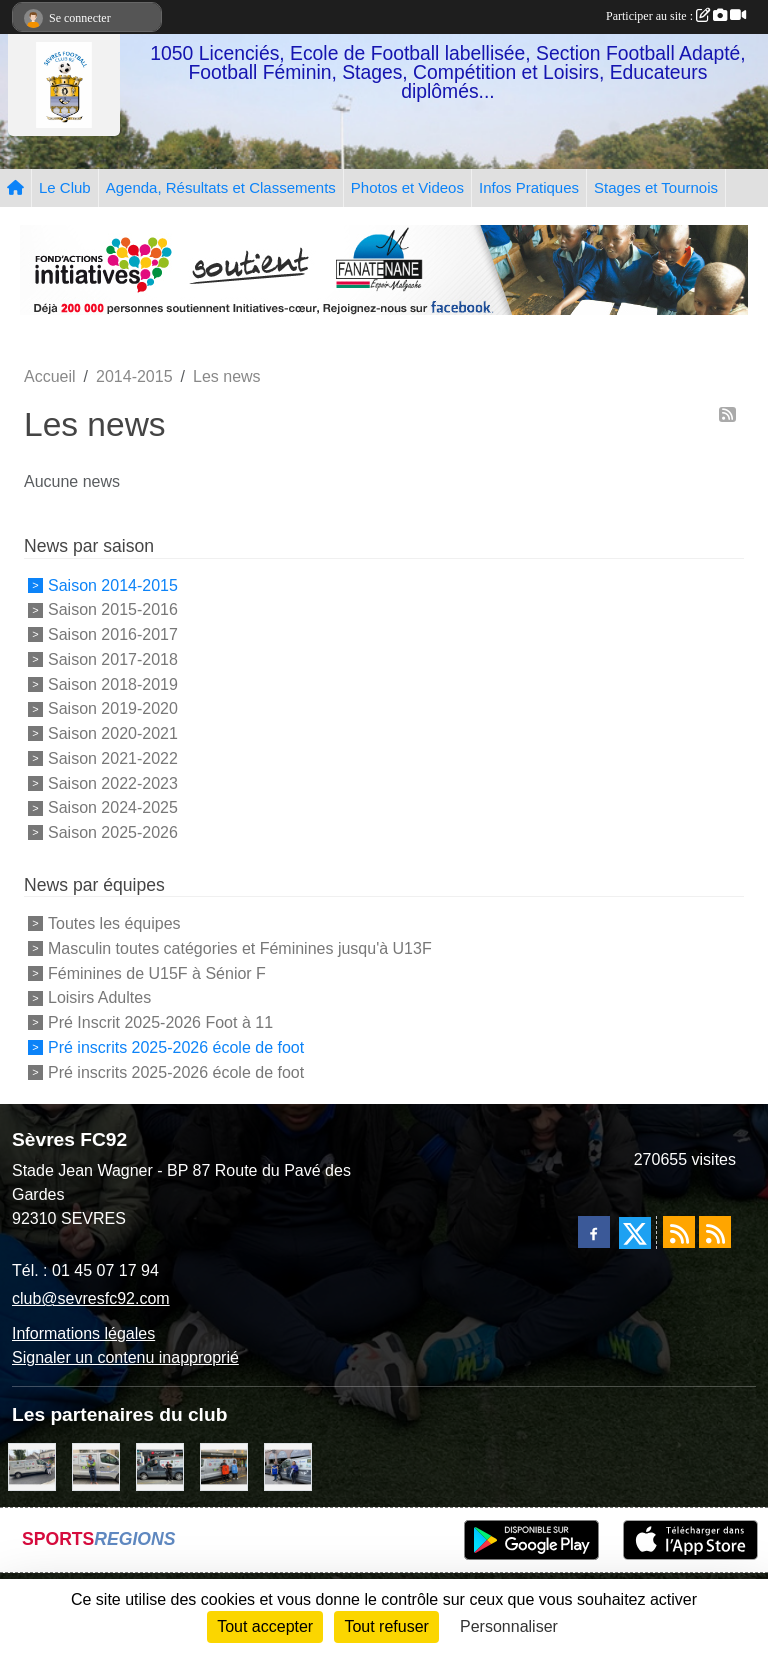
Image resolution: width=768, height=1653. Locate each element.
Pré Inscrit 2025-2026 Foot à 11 (160, 1022)
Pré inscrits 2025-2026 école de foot (176, 1047)
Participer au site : (676, 16)
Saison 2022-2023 (113, 782)
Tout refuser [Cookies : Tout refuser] (386, 1626)
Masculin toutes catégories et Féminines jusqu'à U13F (240, 948)
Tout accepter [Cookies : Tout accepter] (265, 1626)
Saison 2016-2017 (113, 634)
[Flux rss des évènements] (715, 1232)
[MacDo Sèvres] (224, 1465)
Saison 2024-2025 (113, 807)
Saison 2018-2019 (113, 683)
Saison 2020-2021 (113, 733)
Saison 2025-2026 (113, 832)
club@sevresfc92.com (91, 1298)
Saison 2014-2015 (113, 584)
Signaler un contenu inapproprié (125, 1357)
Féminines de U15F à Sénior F (157, 972)
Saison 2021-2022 (113, 758)
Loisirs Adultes (99, 997)
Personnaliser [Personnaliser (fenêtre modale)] (509, 1626)
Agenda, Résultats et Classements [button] (221, 187)
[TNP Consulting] (96, 1465)
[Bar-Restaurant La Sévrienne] (32, 1465)
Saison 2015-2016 (113, 609)
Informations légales (83, 1333)
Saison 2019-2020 (113, 708)
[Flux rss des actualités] (679, 1232)
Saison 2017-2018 (113, 659)
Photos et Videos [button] (407, 187)
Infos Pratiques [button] (529, 187)
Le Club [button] (65, 187)
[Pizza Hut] (160, 1465)
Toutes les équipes (114, 923)
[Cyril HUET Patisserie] (288, 1465)
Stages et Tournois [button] (656, 187)
